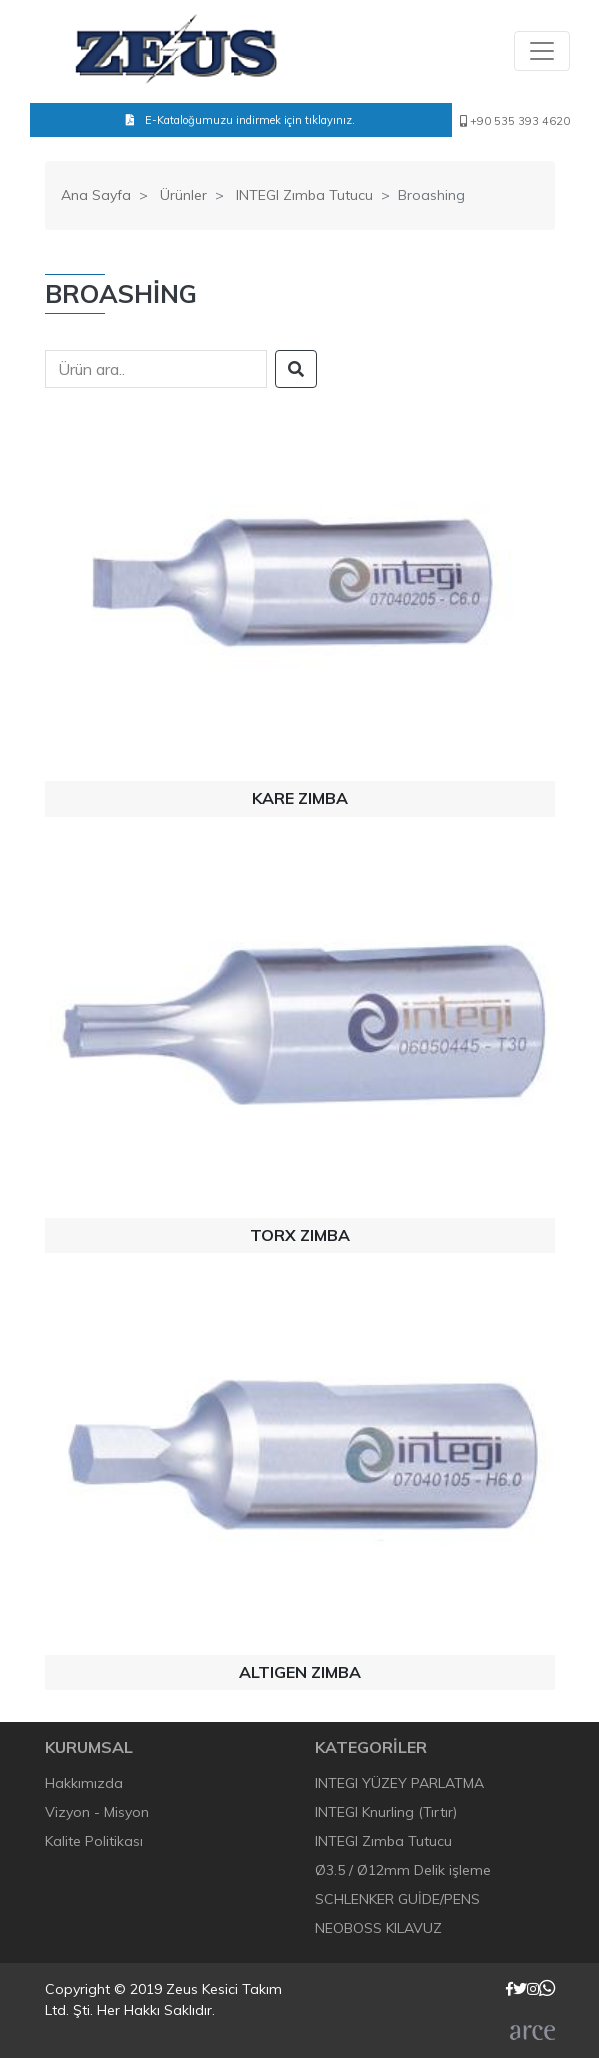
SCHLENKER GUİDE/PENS (397, 1899)
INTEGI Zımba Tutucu (304, 195)
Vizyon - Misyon (97, 1812)
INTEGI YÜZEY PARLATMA (399, 1783)
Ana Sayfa (96, 195)
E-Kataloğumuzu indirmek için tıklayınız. (240, 120)
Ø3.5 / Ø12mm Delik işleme (403, 1870)
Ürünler (183, 195)
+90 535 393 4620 (515, 121)
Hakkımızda (84, 1783)
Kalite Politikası (94, 1841)
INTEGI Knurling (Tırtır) (386, 1812)
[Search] (156, 369)
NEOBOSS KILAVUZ (378, 1928)
